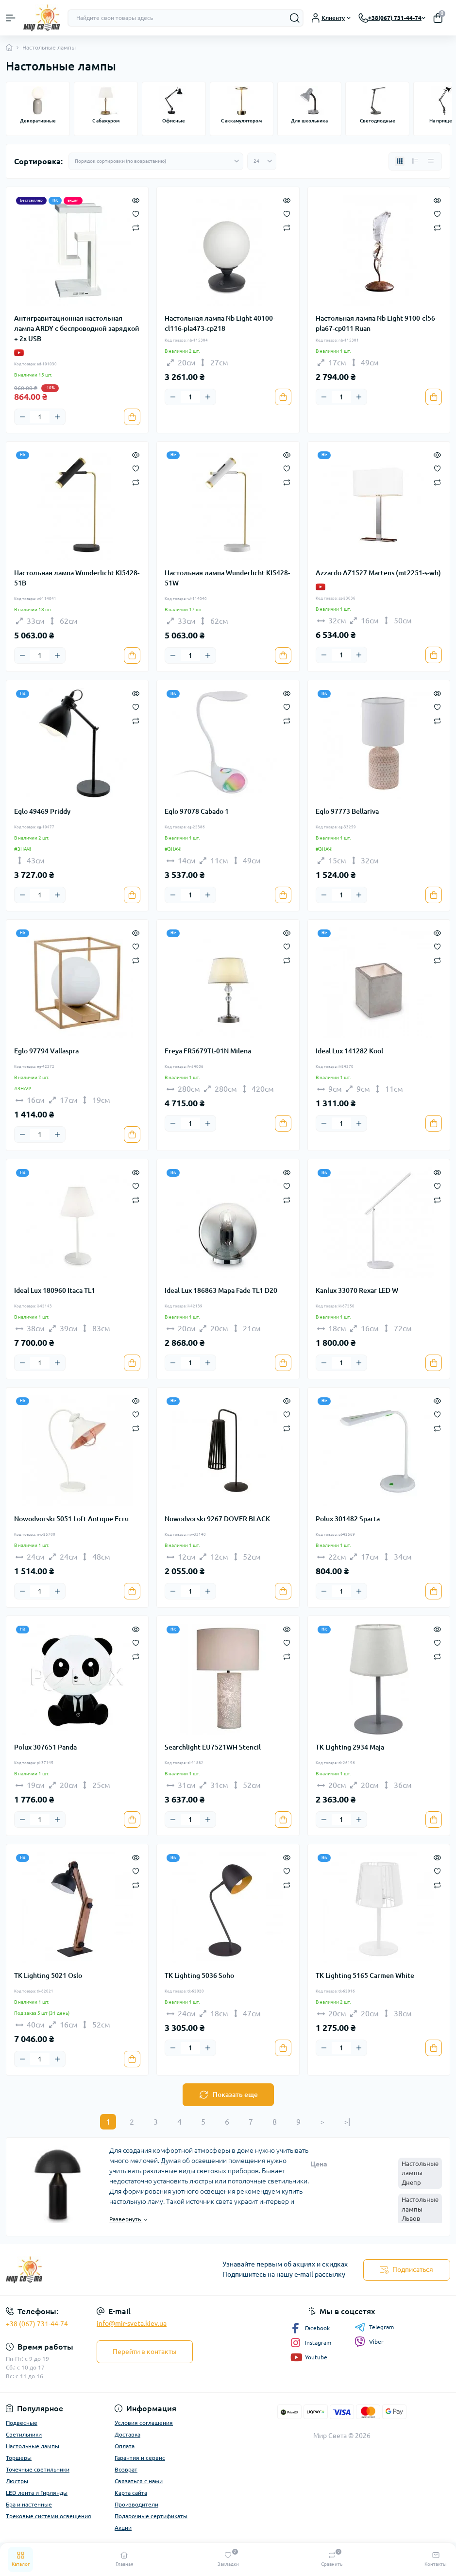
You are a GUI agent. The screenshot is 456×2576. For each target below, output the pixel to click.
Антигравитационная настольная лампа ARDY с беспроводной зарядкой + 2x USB (76, 328)
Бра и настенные (29, 2504)
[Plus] (57, 417)
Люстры (17, 2481)
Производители (136, 2504)
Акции (123, 2527)
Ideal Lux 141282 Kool (349, 1051)
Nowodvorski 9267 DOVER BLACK (217, 1519)
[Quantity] (40, 417)
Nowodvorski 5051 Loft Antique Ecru (71, 1519)
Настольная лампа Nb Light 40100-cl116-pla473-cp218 (220, 323)
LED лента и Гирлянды (37, 2493)
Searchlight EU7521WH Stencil (213, 1747)
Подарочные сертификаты (151, 2516)
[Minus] (22, 417)
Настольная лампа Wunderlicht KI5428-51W (227, 578)
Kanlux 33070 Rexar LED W (357, 1290)
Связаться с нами (139, 2481)
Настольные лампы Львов (420, 2209)
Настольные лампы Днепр (420, 2173)
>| (347, 2121)
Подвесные (21, 2423)
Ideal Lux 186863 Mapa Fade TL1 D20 (221, 1290)
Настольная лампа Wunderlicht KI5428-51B (76, 578)
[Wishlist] (135, 213)
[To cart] (132, 417)
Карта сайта (131, 2493)
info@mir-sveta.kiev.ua (132, 2323)
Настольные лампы (32, 2446)
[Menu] (11, 18)
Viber (369, 2341)
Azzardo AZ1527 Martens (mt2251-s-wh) (378, 573)
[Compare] (135, 227)
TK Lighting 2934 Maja (350, 1747)
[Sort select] (155, 161)
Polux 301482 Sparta (348, 1519)
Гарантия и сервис (140, 2458)
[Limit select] (261, 161)
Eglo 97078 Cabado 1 (197, 811)
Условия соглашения (144, 2423)
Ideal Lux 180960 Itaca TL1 (54, 1290)
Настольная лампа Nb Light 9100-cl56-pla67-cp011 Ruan (376, 323)
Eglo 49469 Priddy (42, 811)
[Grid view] (400, 161)
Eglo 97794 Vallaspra (46, 1051)
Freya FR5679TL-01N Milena (208, 1051)
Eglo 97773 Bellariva (347, 811)
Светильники (24, 2434)
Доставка (127, 2434)
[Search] (295, 18)
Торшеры (19, 2458)
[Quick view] (135, 200)
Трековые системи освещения (48, 2516)
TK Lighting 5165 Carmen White (365, 1975)
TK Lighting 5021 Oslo (48, 1975)
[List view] (415, 161)
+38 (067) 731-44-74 (37, 2324)
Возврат (126, 2469)
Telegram (374, 2327)
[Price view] (431, 161)
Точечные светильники (37, 2469)
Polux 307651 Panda (45, 1747)
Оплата (125, 2446)
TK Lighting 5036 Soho (199, 1975)
